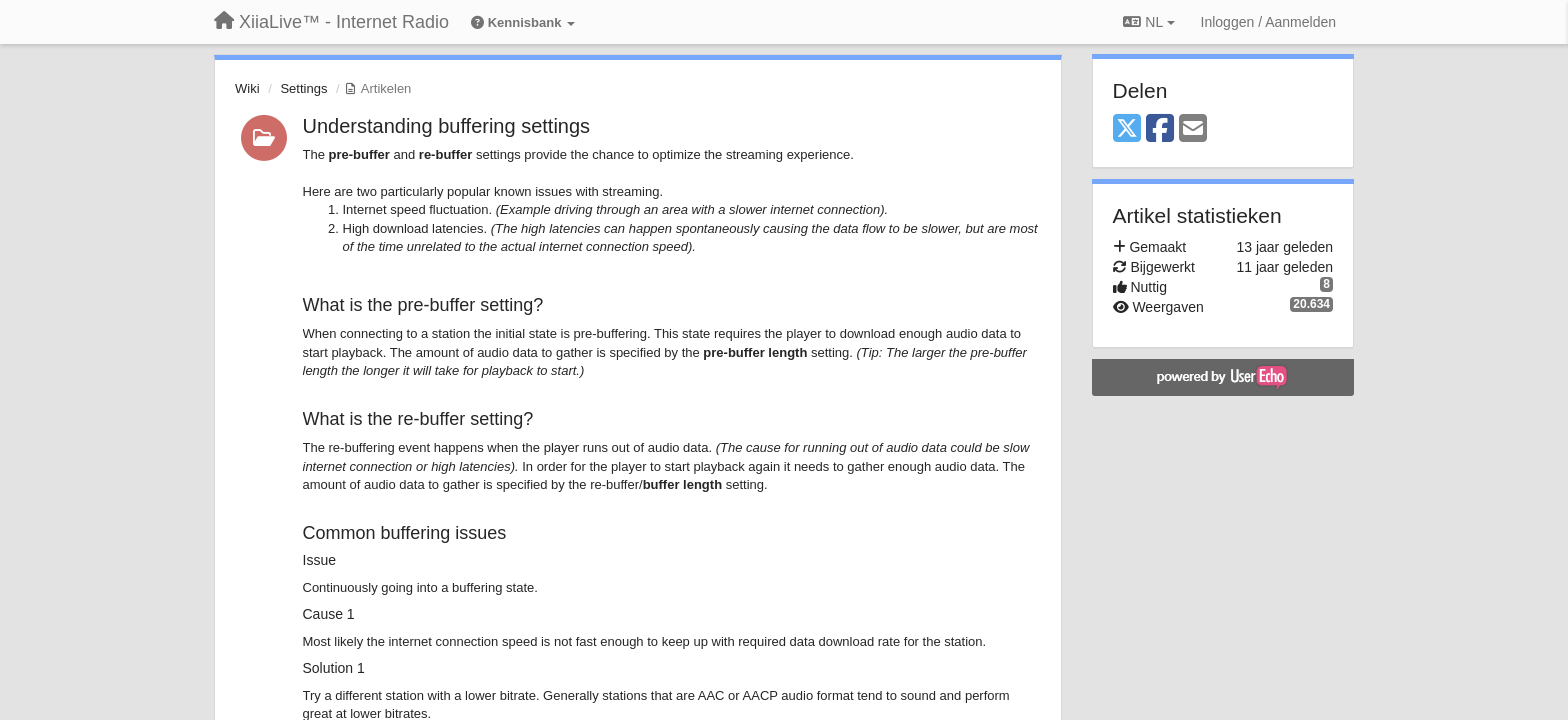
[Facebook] (1160, 129)
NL (1148, 22)
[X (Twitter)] (1127, 129)
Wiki (247, 88)
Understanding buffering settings (447, 126)
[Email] (1193, 129)
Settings (303, 88)
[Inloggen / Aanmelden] (1268, 22)
